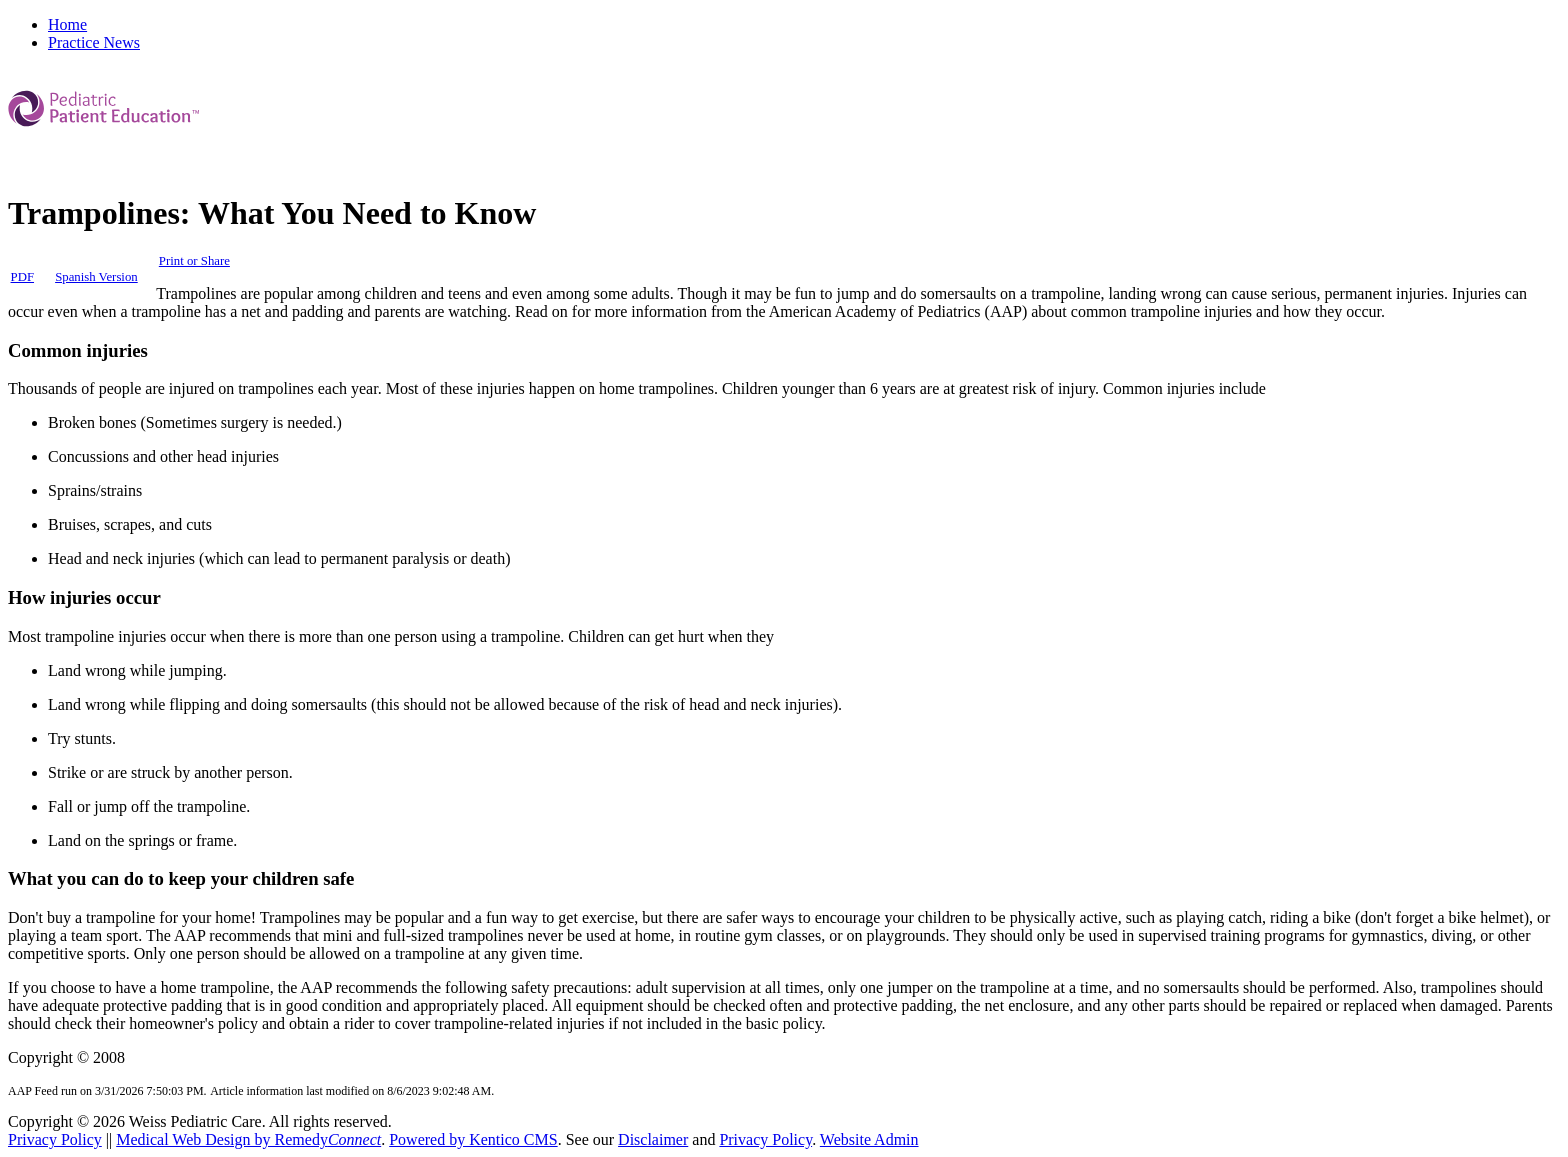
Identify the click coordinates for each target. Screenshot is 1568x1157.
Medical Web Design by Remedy (248, 1139)
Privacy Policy (55, 1139)
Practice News (94, 42)
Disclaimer (653, 1139)
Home (67, 24)
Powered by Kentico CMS (473, 1139)
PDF (22, 277)
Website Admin (869, 1139)
